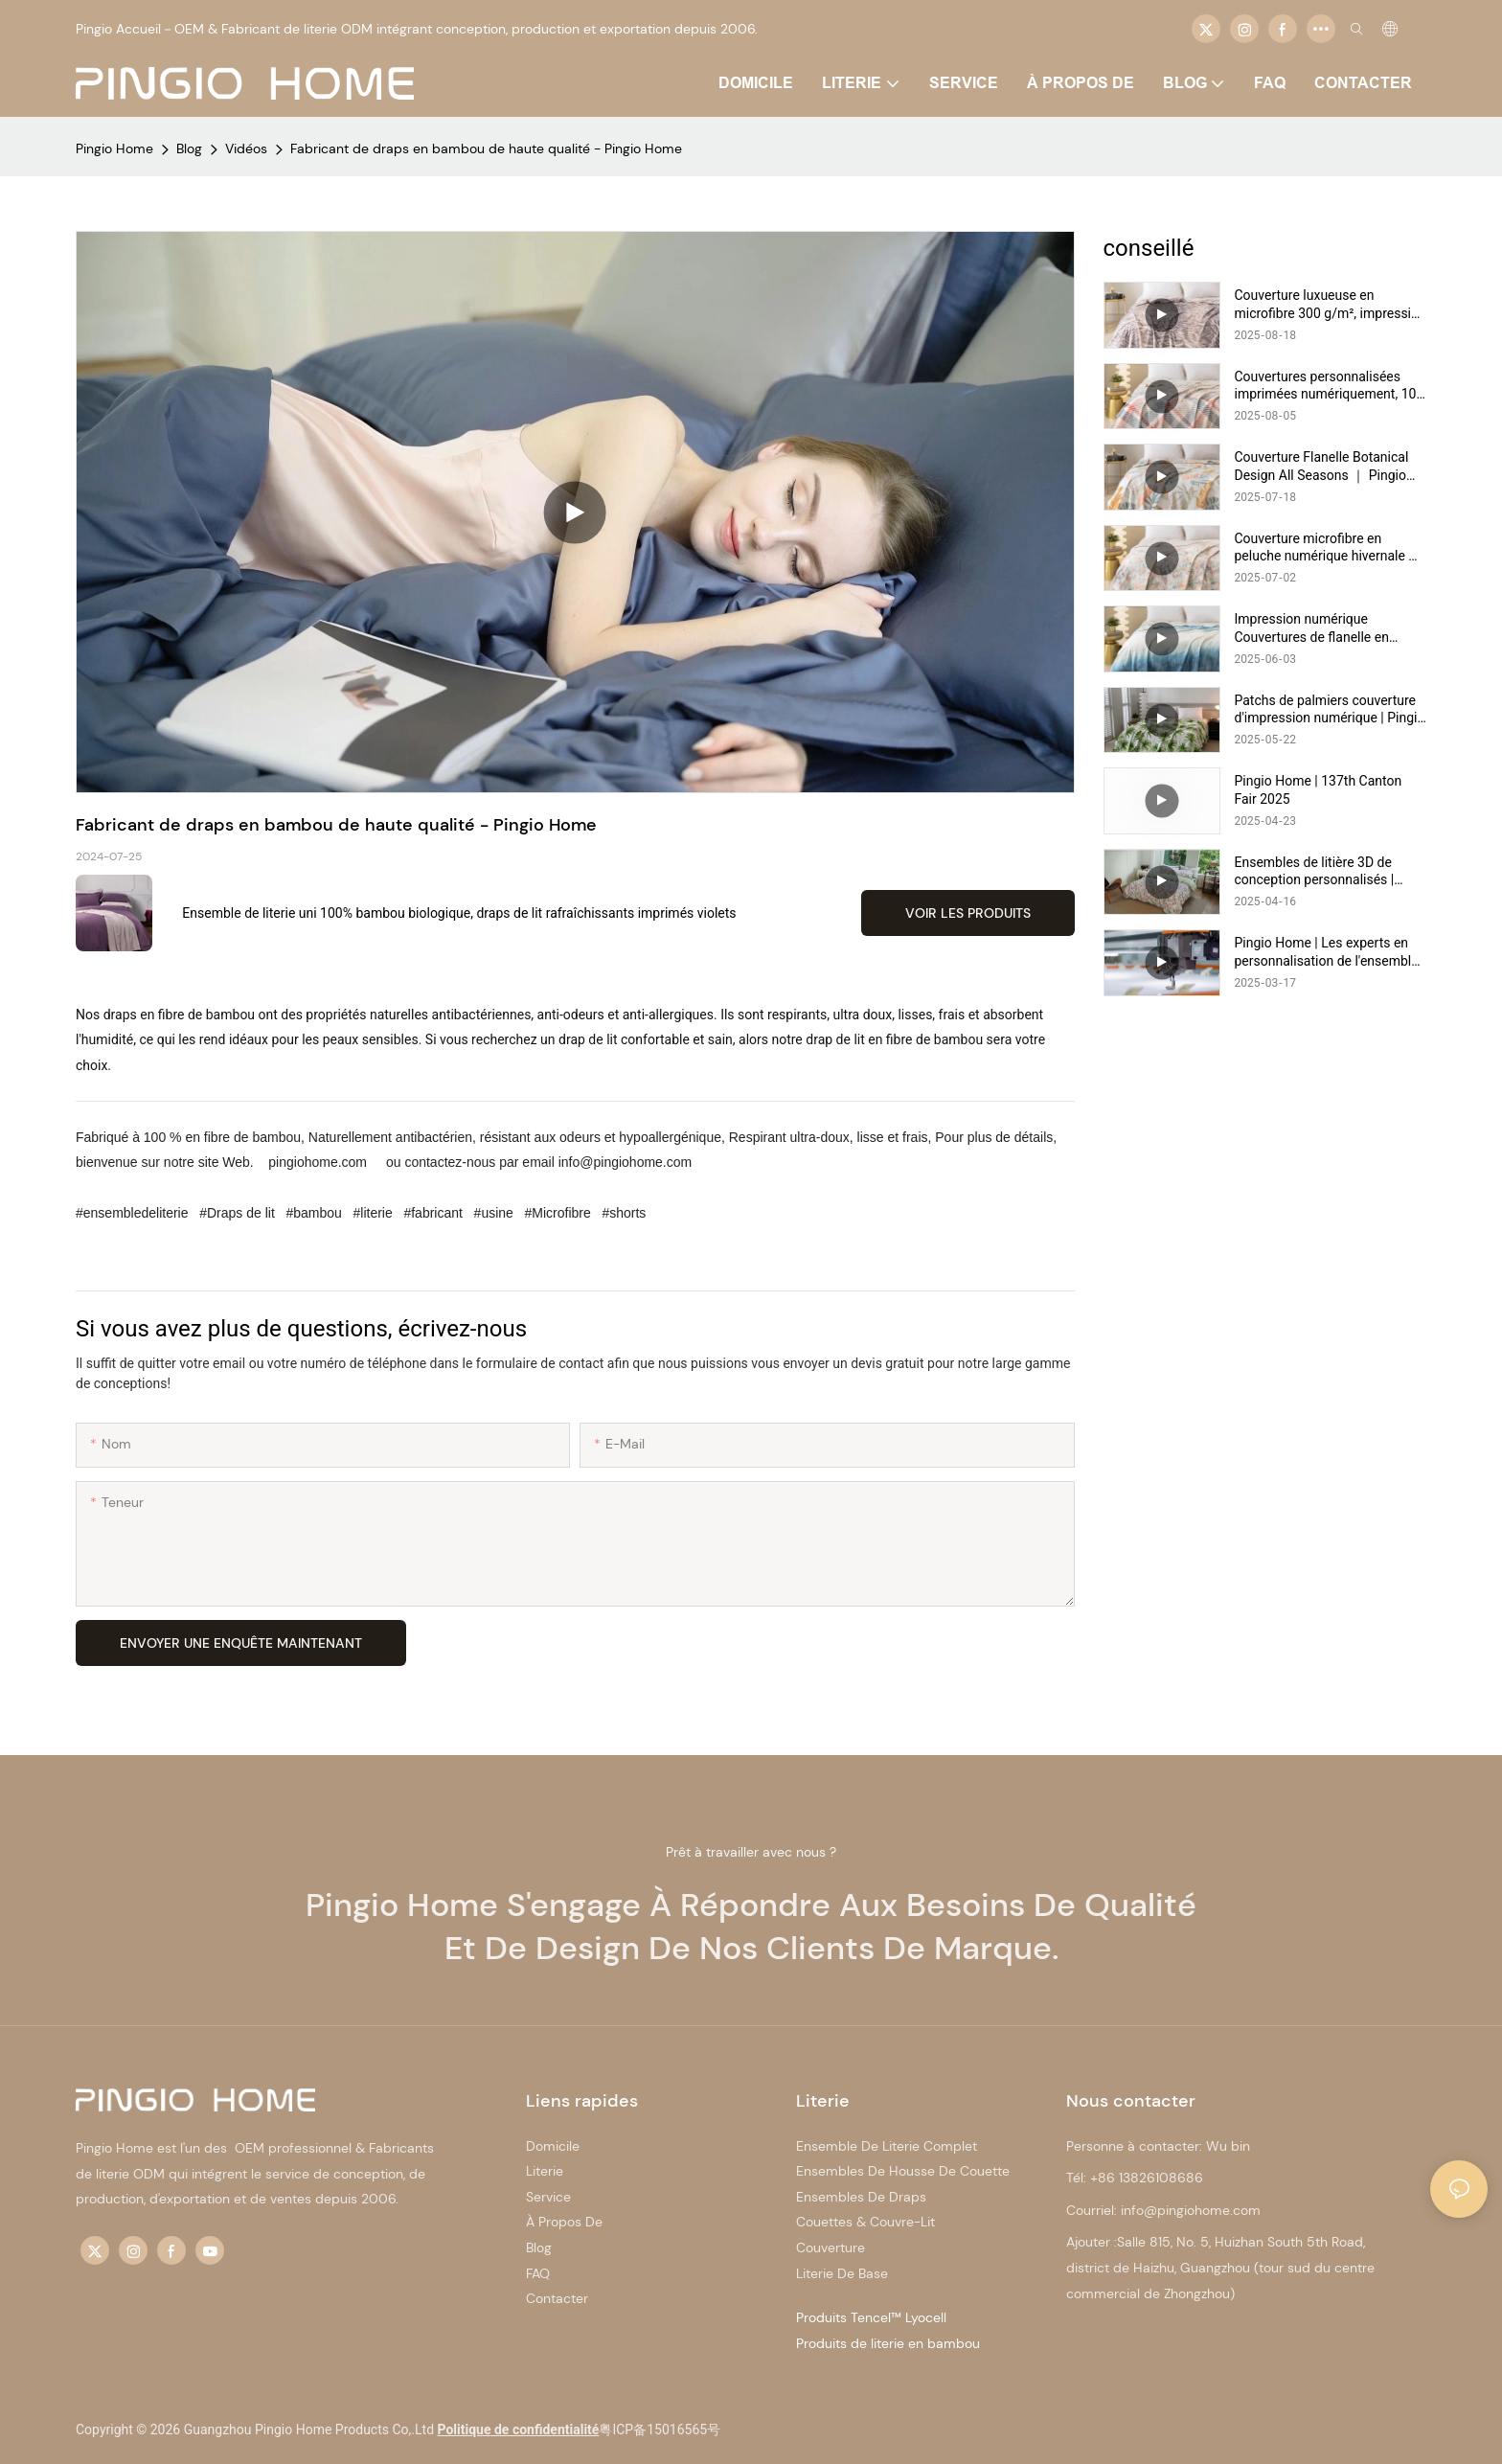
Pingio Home (114, 148)
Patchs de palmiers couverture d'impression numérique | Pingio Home (1330, 709)
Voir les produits (968, 913)
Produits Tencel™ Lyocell (871, 2317)
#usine (493, 1213)
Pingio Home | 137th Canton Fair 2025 (1318, 789)
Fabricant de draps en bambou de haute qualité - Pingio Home (486, 148)
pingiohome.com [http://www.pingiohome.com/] (317, 1162)
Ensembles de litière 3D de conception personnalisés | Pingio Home (1315, 871)
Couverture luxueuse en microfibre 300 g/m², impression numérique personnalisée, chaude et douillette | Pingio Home (1330, 304)
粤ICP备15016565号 (659, 2429)
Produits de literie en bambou (888, 2343)
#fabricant (433, 1213)
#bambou (314, 1213)
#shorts (623, 1213)
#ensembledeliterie (134, 1213)
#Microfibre (558, 1213)
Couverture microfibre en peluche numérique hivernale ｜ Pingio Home (1328, 547)
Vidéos (246, 148)
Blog (189, 148)
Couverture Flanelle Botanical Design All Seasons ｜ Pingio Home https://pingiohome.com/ (1329, 466)
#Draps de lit (236, 1213)
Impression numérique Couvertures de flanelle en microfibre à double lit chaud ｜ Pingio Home (1328, 628)
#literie (373, 1213)
